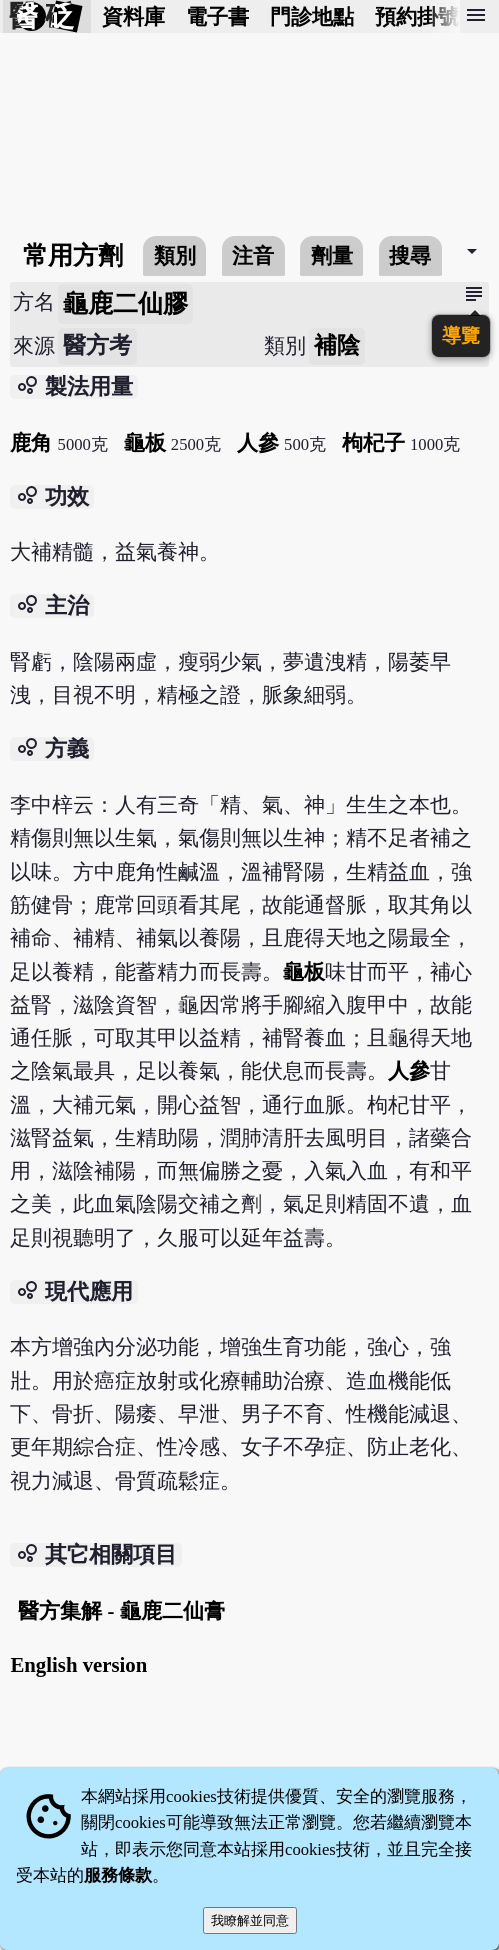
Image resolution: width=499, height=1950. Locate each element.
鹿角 (31, 442)
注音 (253, 255)
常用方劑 (73, 255)
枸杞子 (373, 442)
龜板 (145, 442)
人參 (258, 442)
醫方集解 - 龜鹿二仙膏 (121, 1610)
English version (78, 1664)
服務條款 (118, 1875)
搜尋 (410, 255)
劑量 (332, 255)
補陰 (337, 345)
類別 (175, 255)
